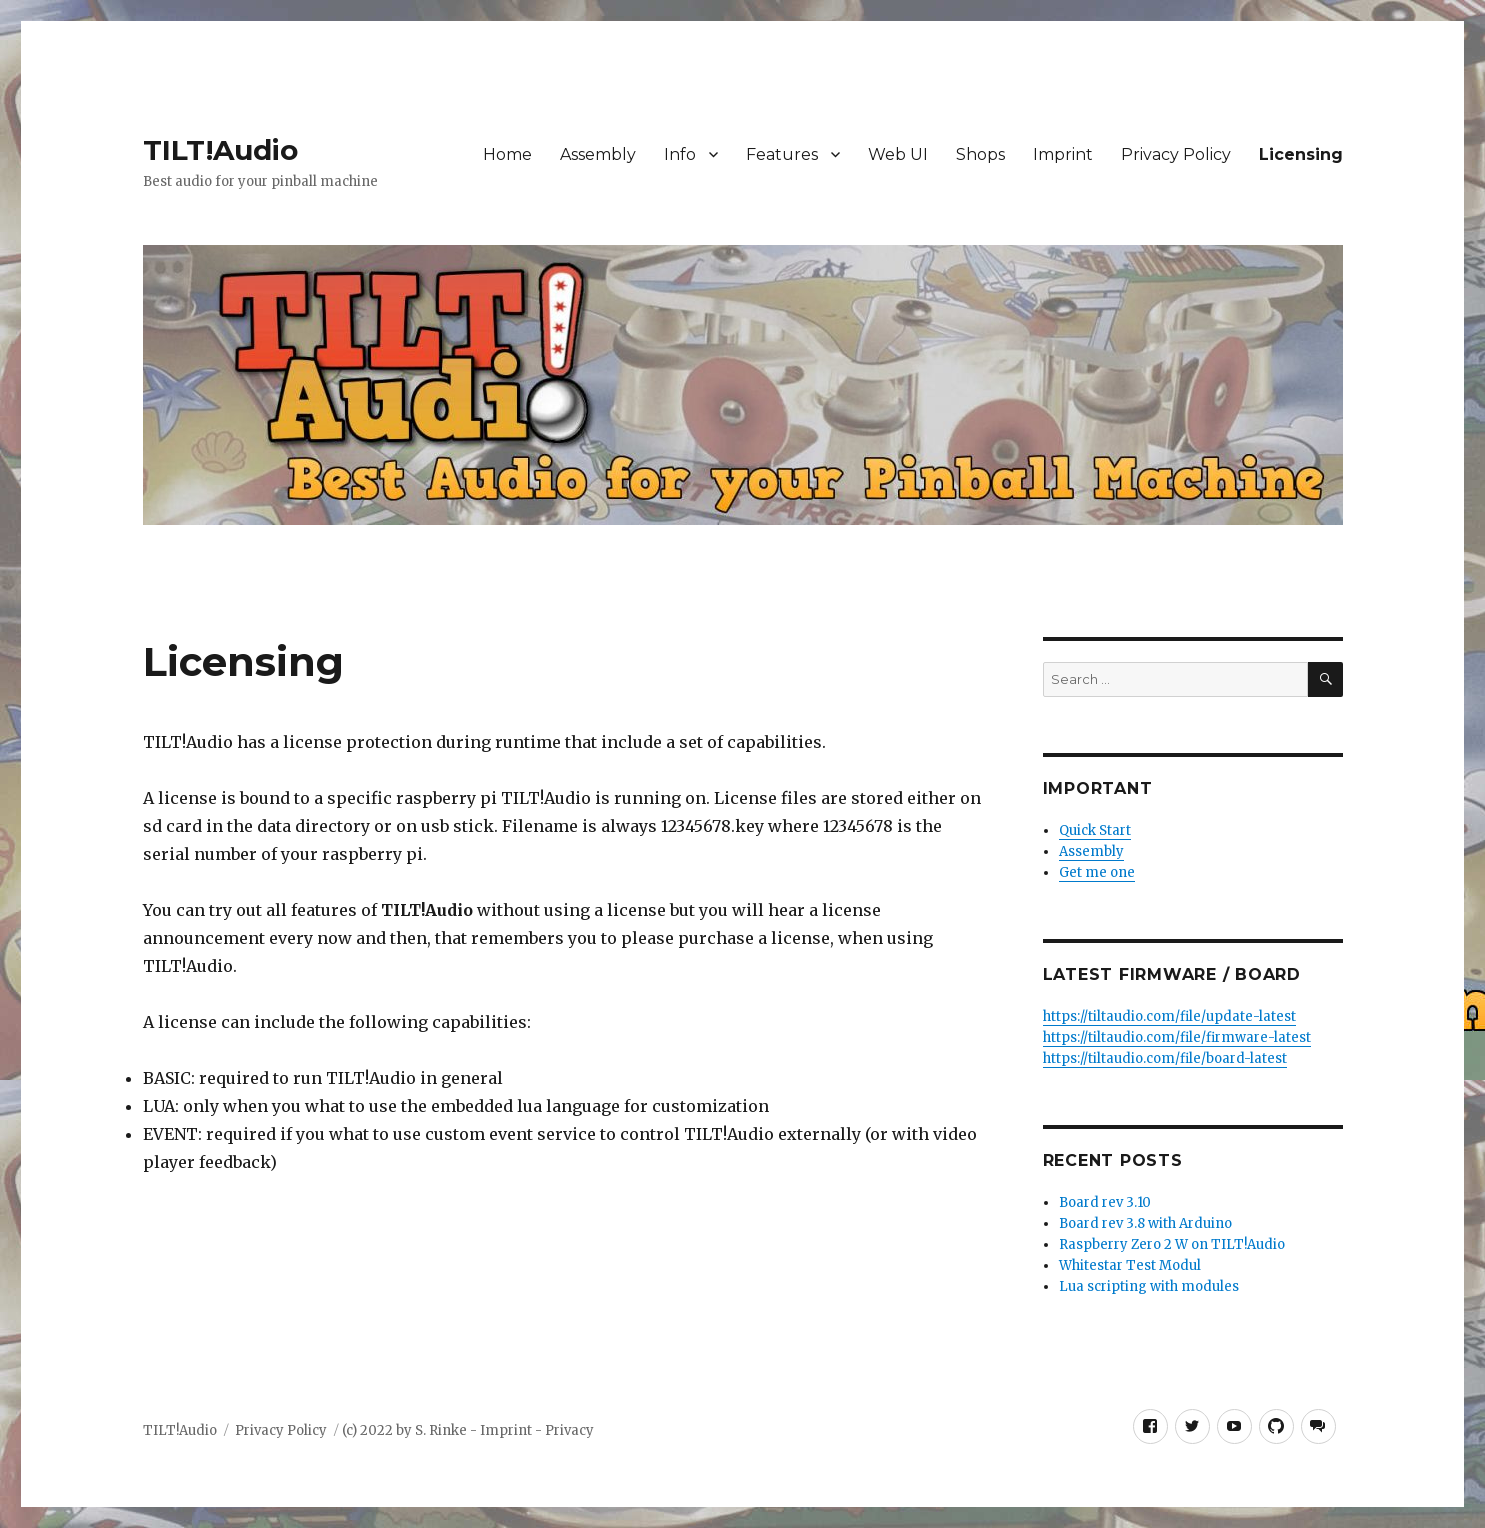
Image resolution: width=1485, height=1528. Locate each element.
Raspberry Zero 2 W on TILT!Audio (1172, 1244)
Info (680, 154)
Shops (980, 154)
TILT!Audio (220, 150)
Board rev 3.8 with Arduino (1145, 1223)
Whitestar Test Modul (1130, 1265)
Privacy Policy (1176, 154)
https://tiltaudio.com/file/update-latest (1169, 1016)
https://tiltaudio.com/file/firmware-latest (1177, 1037)
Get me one (1097, 872)
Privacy (569, 1430)
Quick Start (1095, 830)
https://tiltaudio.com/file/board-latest (1165, 1058)
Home (507, 154)
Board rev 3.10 (1105, 1202)
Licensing (1301, 154)
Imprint (1063, 154)
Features (782, 154)
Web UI (898, 154)
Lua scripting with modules (1149, 1286)
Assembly (598, 154)
